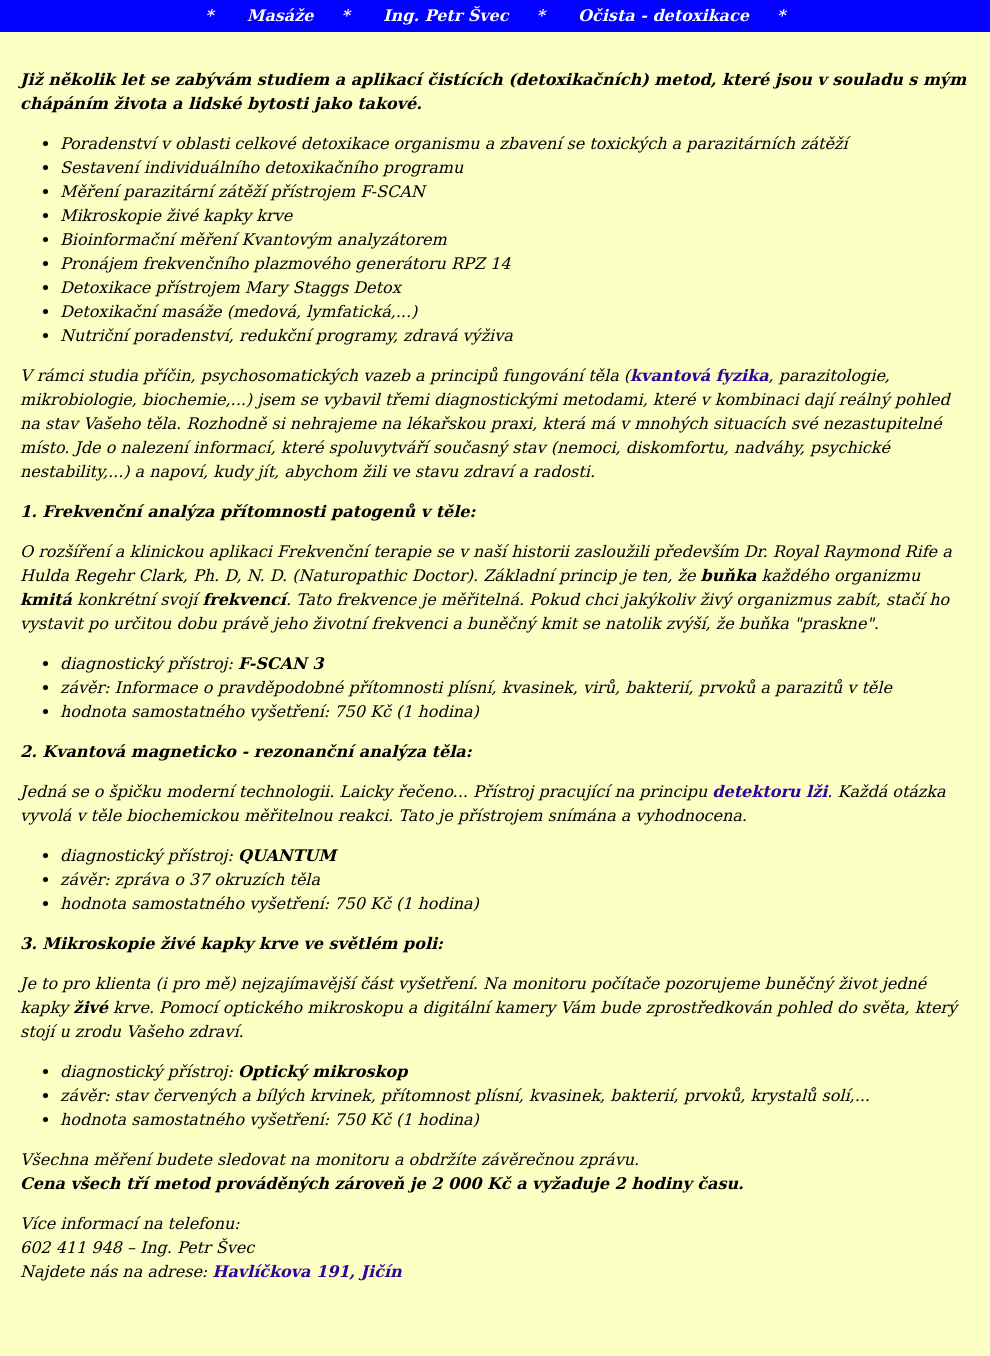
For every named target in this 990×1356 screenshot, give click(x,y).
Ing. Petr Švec (445, 15)
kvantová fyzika (699, 375)
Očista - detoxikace (663, 15)
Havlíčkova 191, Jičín (306, 1271)
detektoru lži (769, 791)
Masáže (280, 15)
